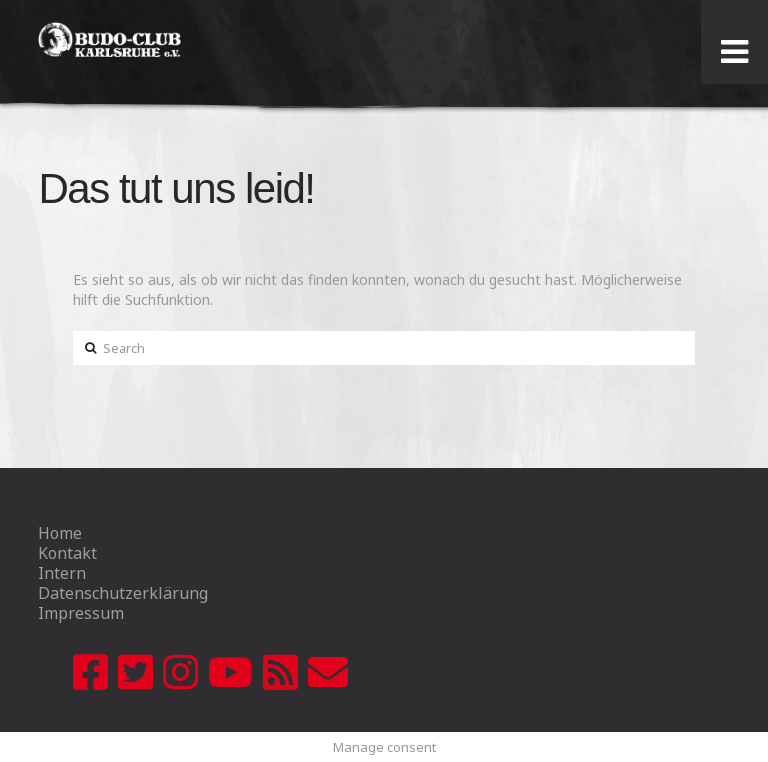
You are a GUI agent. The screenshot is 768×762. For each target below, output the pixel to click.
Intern (62, 573)
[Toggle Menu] (734, 52)
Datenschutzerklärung (123, 593)
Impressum (81, 613)
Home (60, 533)
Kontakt (67, 553)
